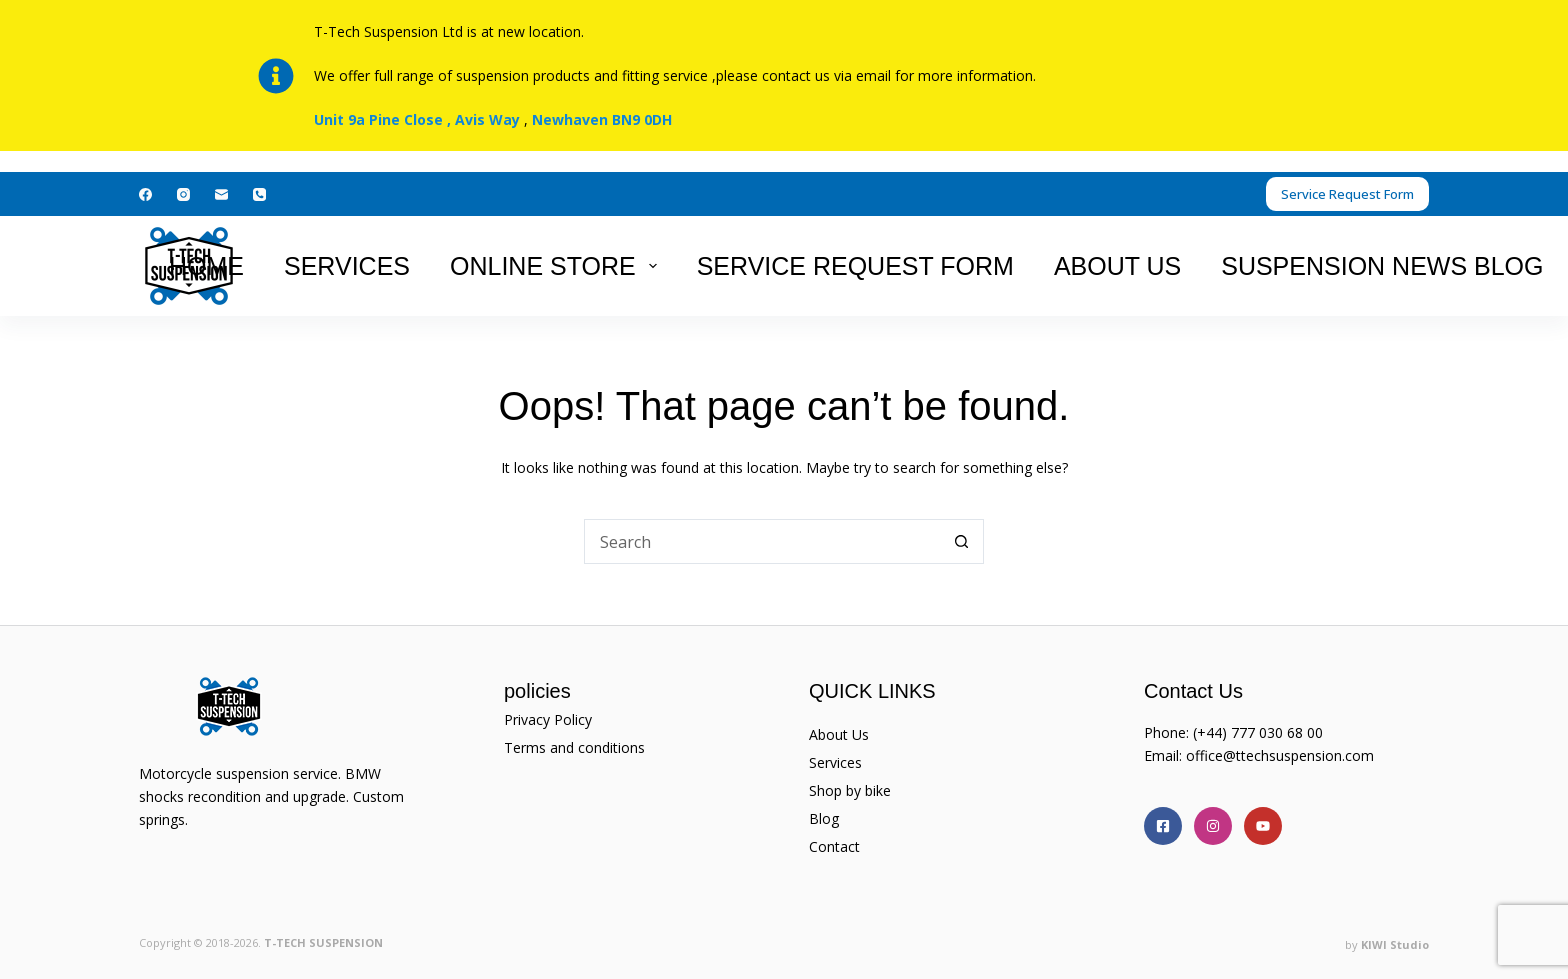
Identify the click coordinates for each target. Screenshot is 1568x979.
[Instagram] (183, 194)
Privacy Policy (548, 719)
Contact (834, 846)
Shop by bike (850, 790)
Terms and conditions (574, 747)
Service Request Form (1347, 194)
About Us (1117, 266)
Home (206, 266)
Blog (824, 818)
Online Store (557, 266)
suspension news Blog (1382, 266)
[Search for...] (761, 541)
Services (347, 266)
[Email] (221, 194)
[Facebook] (145, 194)
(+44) (1212, 732)
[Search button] (961, 541)
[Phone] (259, 194)
